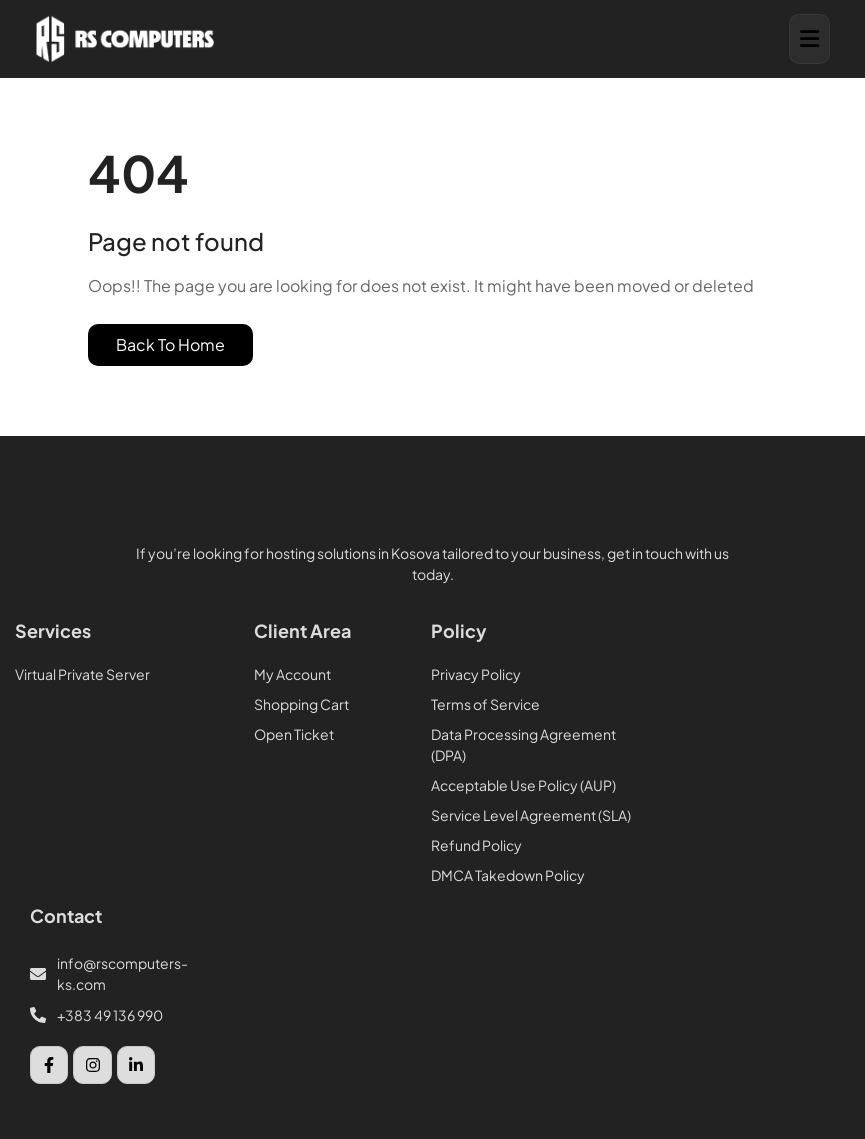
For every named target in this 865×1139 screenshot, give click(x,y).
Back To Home (170, 344)
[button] (809, 39)
